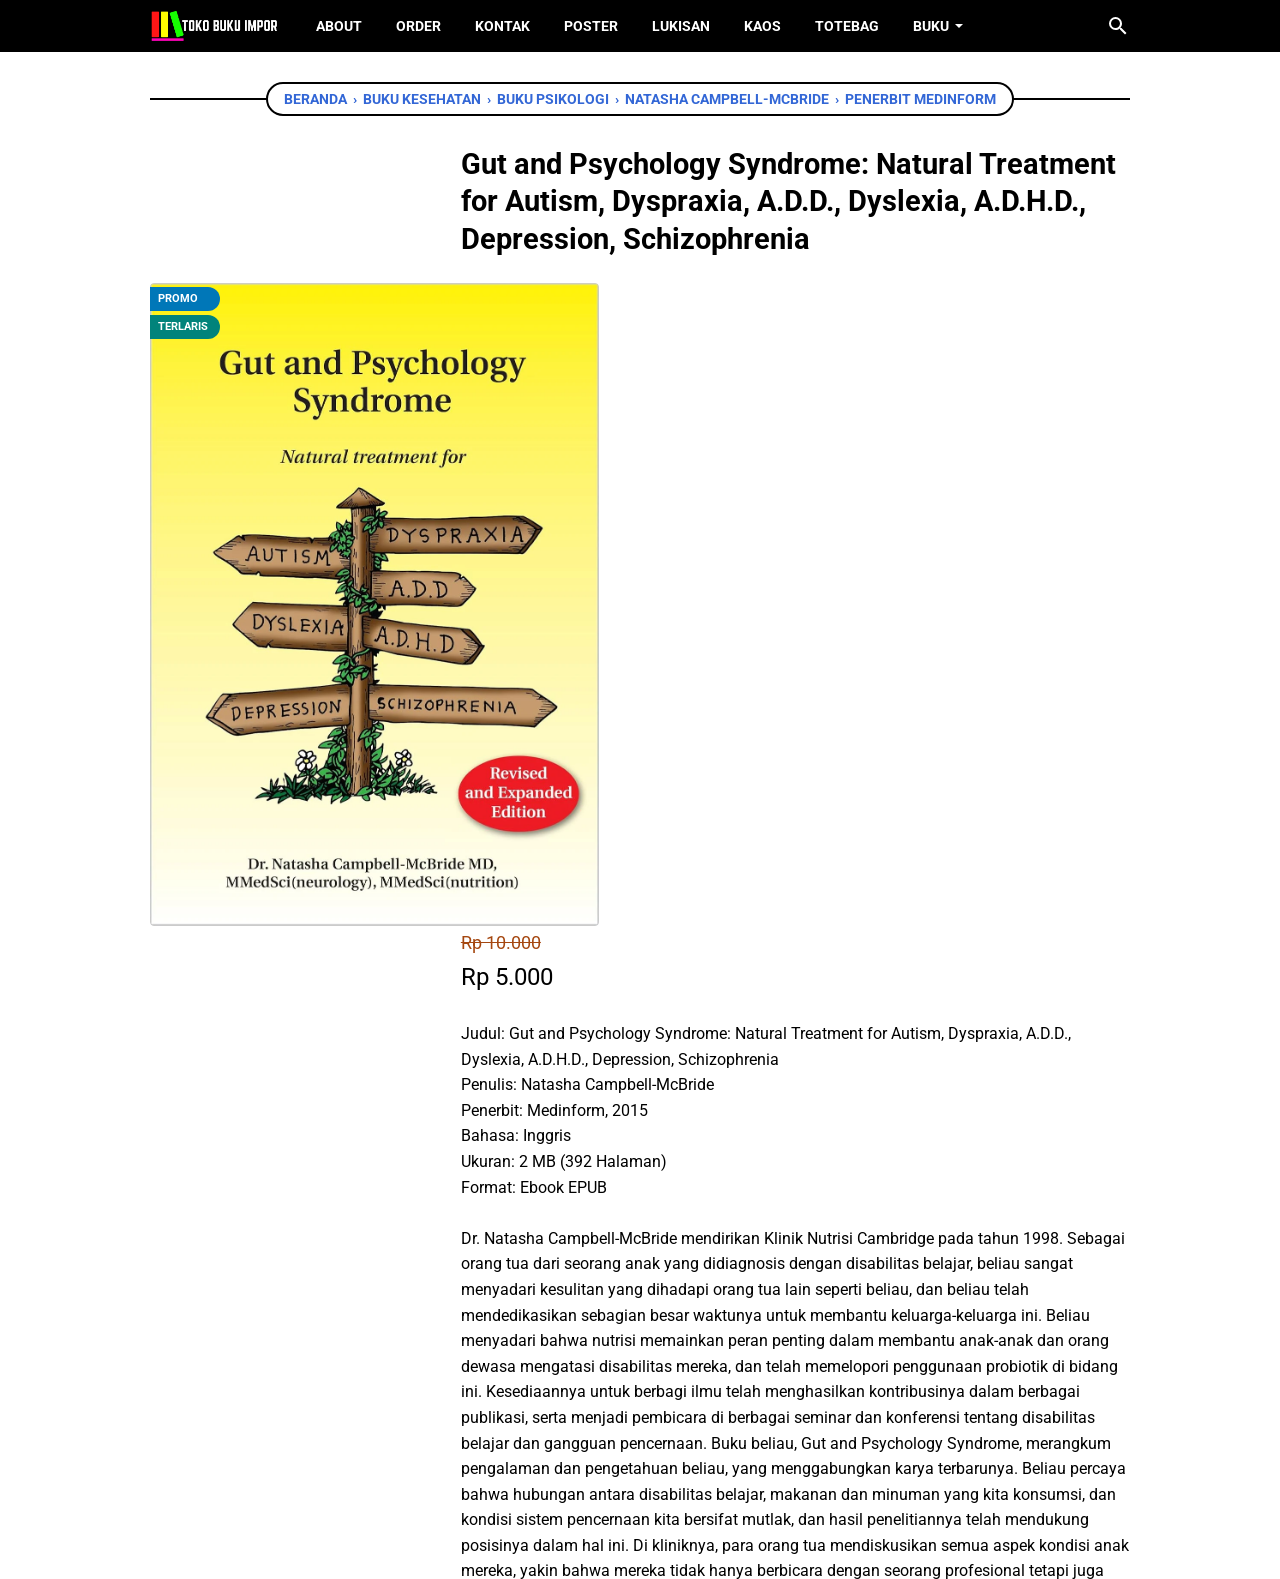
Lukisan (681, 26)
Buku (931, 26)
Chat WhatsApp (611, 1169)
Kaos (762, 26)
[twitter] (586, 1284)
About (339, 26)
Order (418, 26)
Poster (591, 26)
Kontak (502, 26)
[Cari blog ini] (1118, 26)
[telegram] (676, 1284)
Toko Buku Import (666, 1548)
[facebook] (541, 1284)
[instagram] (671, 1467)
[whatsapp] (631, 1284)
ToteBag (847, 26)
